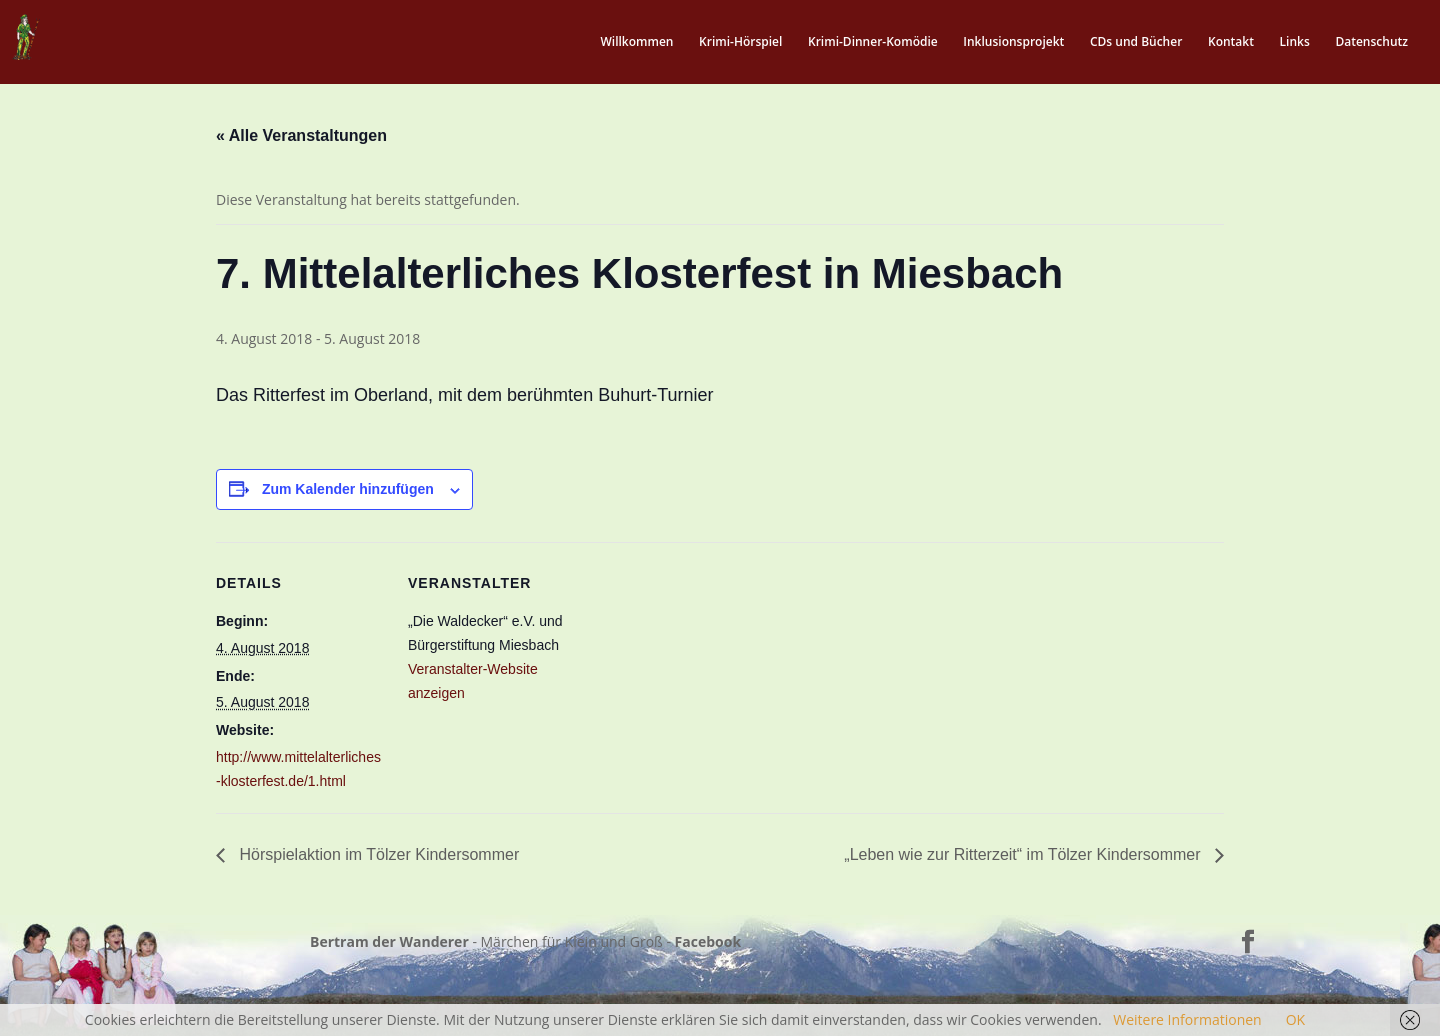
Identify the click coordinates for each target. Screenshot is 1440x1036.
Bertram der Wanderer (389, 941)
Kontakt (1231, 42)
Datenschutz (1371, 42)
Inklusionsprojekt (1013, 42)
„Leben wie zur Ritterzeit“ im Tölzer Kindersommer (1024, 854)
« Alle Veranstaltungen (301, 135)
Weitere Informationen (1187, 1019)
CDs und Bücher (1136, 42)
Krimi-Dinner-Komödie (873, 42)
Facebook (708, 941)
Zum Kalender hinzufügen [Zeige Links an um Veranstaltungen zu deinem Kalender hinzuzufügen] (348, 489)
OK (1295, 1019)
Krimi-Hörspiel (740, 42)
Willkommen (636, 42)
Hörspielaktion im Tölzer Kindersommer (377, 854)
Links (1295, 42)
